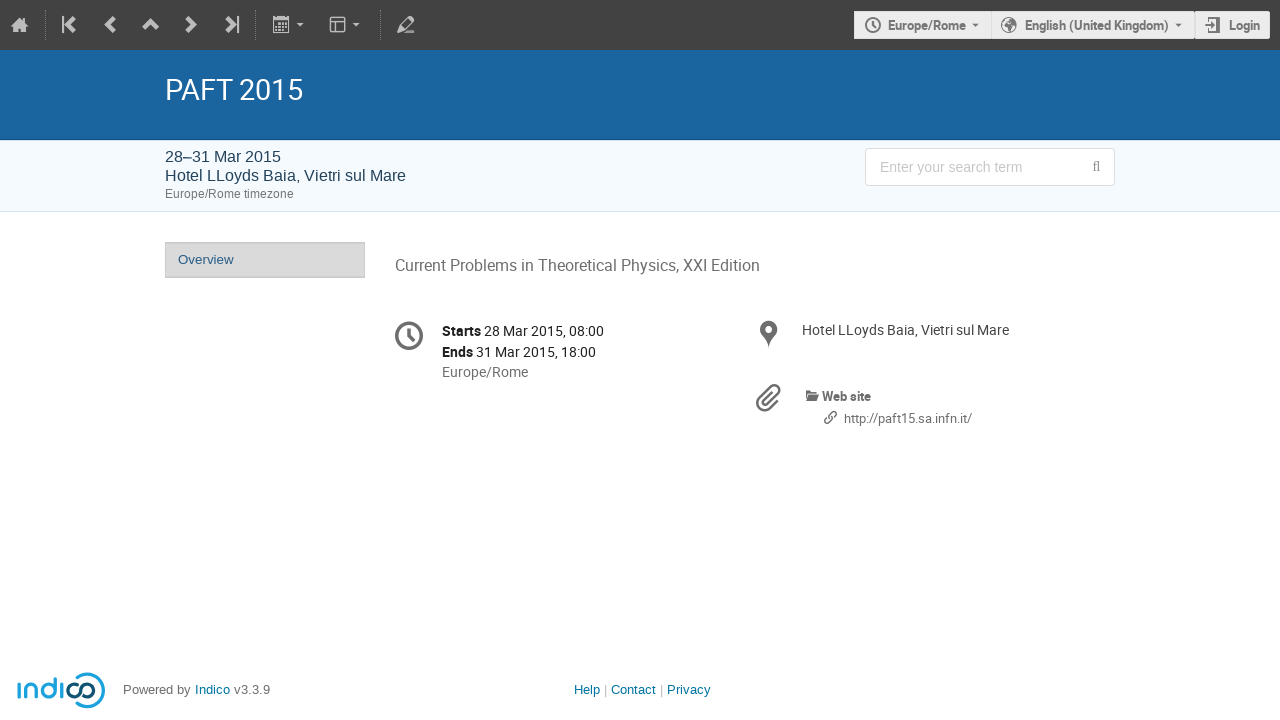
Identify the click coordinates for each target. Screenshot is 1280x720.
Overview (206, 259)
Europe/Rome (927, 25)
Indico (212, 689)
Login (1244, 25)
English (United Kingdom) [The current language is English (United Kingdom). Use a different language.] (1097, 25)
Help (587, 689)
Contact (633, 689)
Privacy (689, 689)
